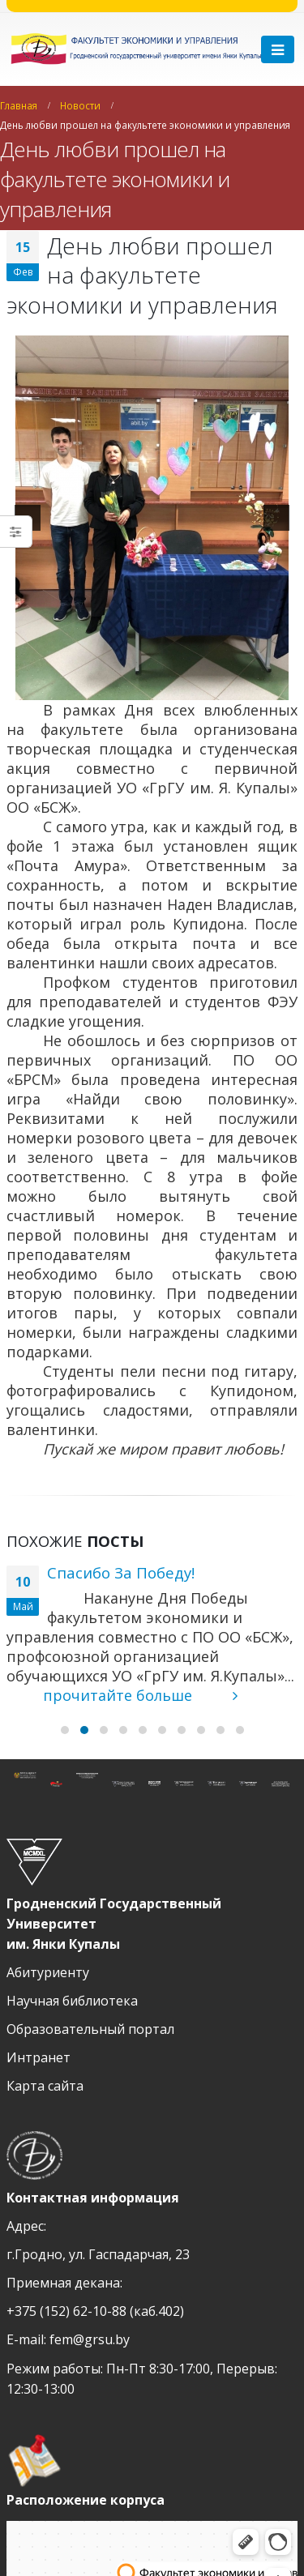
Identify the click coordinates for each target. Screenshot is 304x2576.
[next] (276, 518)
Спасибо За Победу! (121, 1572)
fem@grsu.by (89, 2339)
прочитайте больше (140, 1695)
